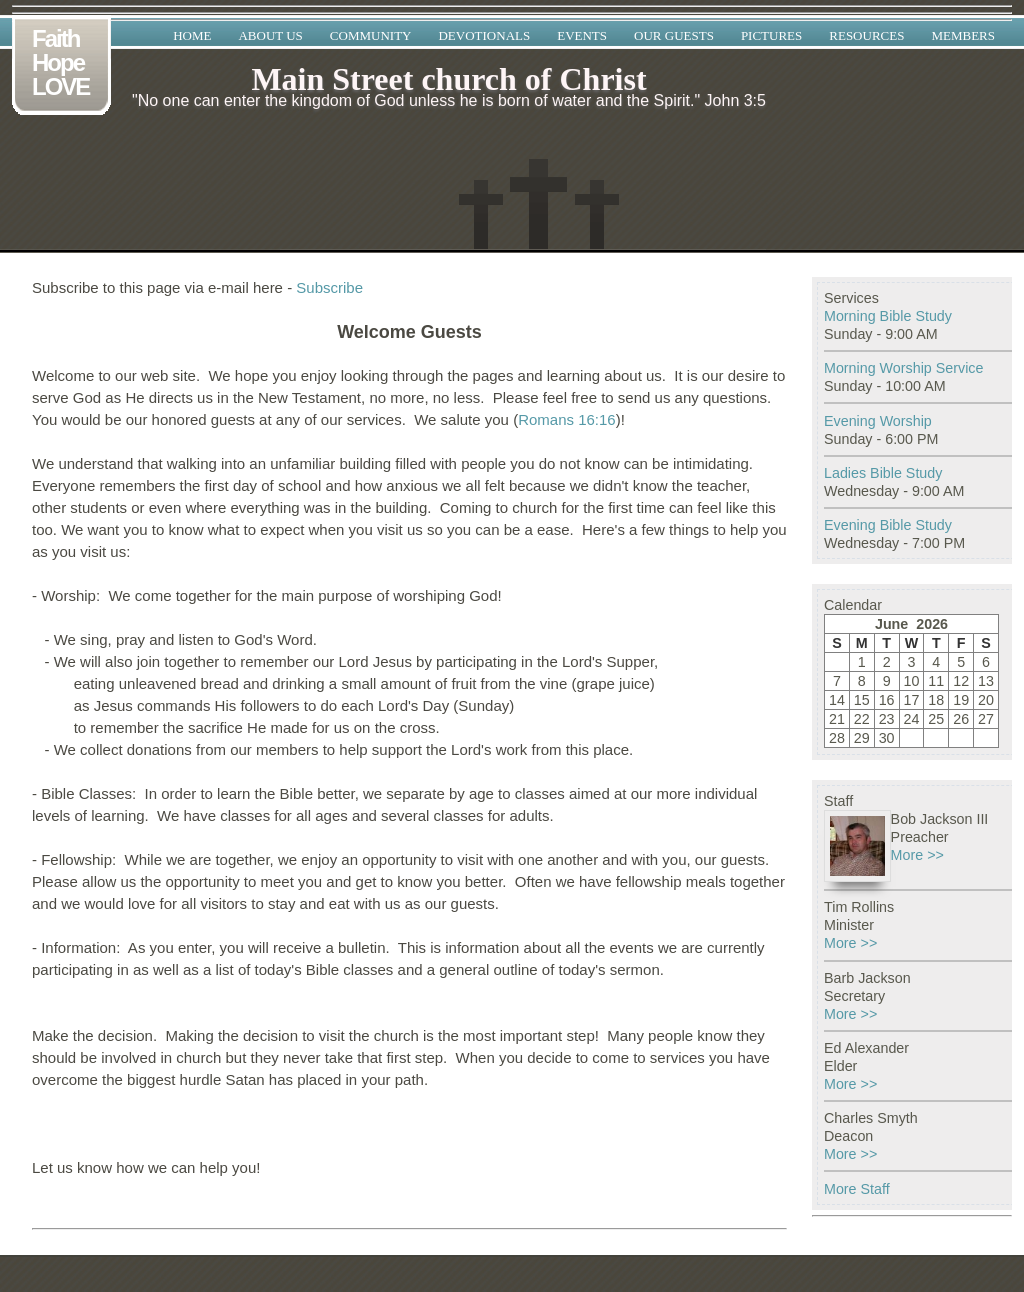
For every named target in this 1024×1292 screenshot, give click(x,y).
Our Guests (674, 35)
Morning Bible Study (888, 316)
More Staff (857, 1189)
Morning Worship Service (903, 368)
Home (192, 35)
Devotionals (484, 35)
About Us (270, 35)
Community (371, 35)
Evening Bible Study (888, 525)
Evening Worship (878, 421)
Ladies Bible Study (883, 473)
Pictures (771, 35)
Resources (866, 35)
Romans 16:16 (567, 419)
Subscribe (329, 287)
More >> (917, 855)
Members (963, 35)
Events (582, 35)
